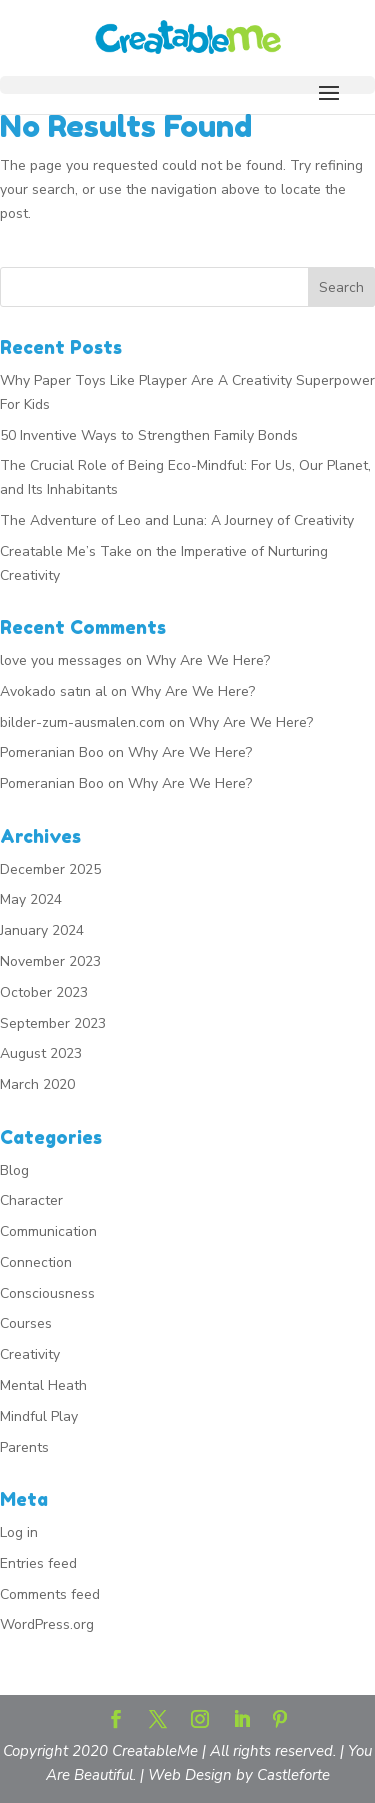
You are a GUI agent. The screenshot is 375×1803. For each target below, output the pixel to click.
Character (31, 1200)
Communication (48, 1231)
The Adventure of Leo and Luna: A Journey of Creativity (177, 520)
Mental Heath (43, 1385)
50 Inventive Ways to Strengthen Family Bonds (149, 435)
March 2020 (37, 1084)
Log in (19, 1532)
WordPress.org (47, 1624)
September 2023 (53, 1023)
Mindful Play (39, 1416)
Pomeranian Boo (52, 752)
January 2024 (42, 930)
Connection (36, 1262)
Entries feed (38, 1563)
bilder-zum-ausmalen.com (82, 722)
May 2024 (31, 899)
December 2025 (50, 869)
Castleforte (293, 1775)
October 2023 (44, 992)
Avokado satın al (53, 691)
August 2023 (41, 1053)
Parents (24, 1447)
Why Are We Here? (208, 660)
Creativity (30, 1354)
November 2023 (50, 961)
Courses (26, 1323)
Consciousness (47, 1293)
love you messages (61, 660)
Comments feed (50, 1594)
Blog (14, 1170)
